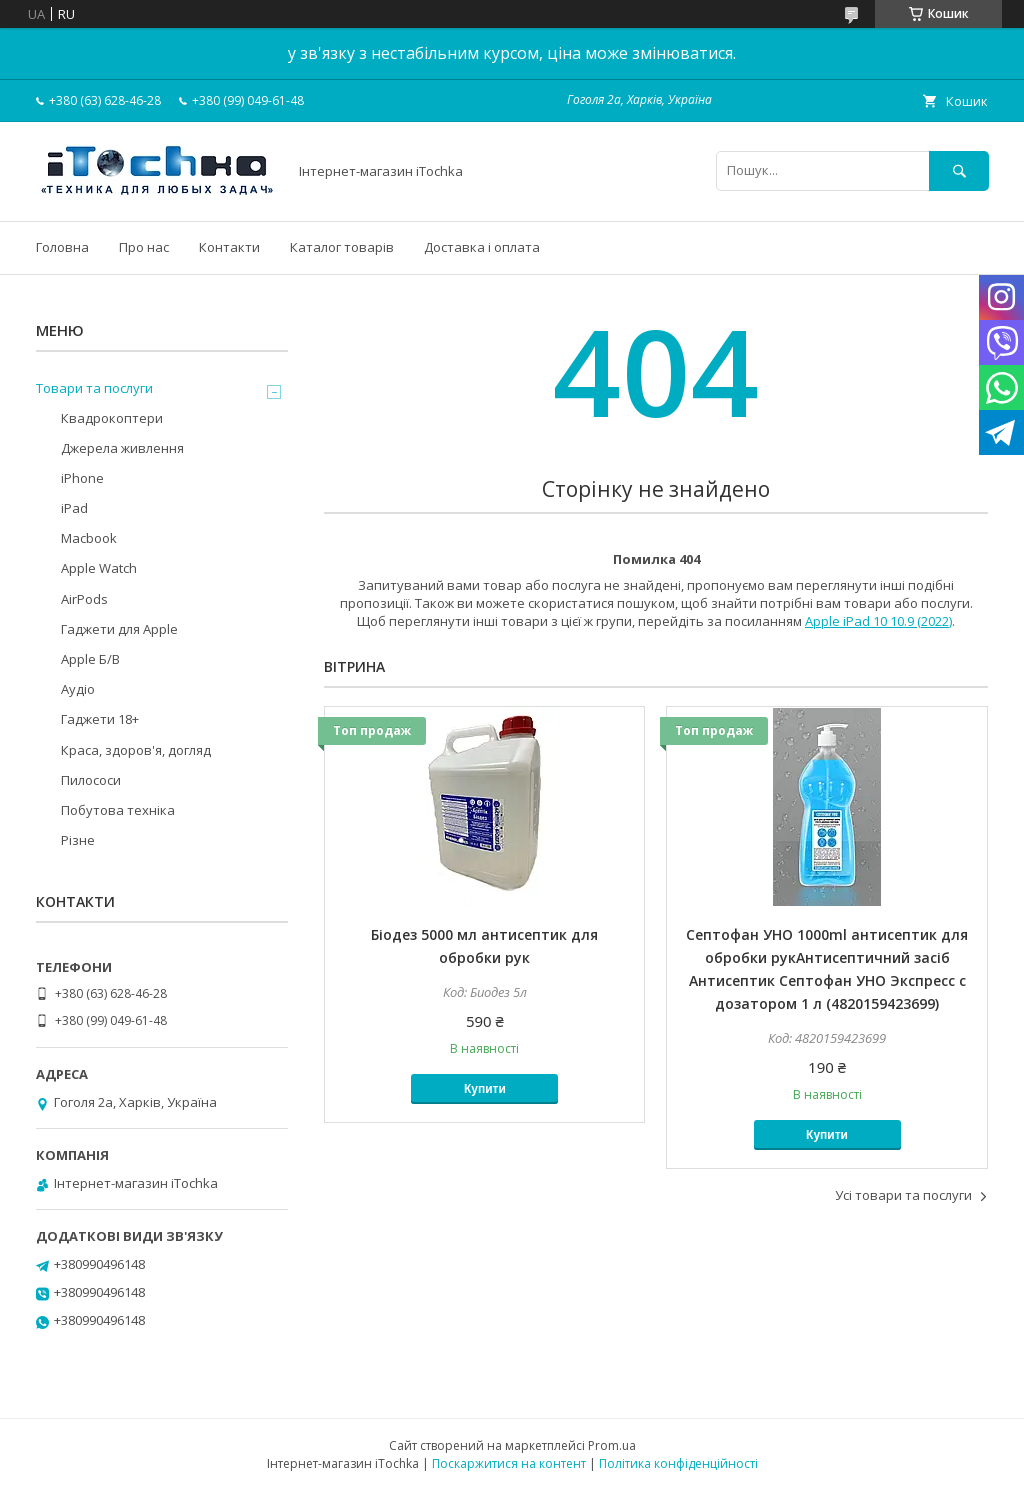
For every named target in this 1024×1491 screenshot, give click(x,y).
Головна (62, 247)
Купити (485, 1089)
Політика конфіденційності (678, 1463)
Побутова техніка (118, 810)
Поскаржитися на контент (509, 1463)
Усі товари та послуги (903, 1195)
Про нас (144, 247)
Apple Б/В (90, 659)
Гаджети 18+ (100, 719)
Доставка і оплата (482, 247)
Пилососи (91, 780)
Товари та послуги (94, 388)
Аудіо (78, 689)
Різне (78, 840)
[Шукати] (959, 170)
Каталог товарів (342, 247)
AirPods (84, 599)
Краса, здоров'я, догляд (136, 750)
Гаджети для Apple (119, 629)
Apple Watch (99, 568)
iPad (74, 508)
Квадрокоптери (112, 418)
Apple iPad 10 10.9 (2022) (878, 621)
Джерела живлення (122, 448)
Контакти (229, 247)
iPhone (82, 478)
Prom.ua (612, 1445)
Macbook (89, 538)
